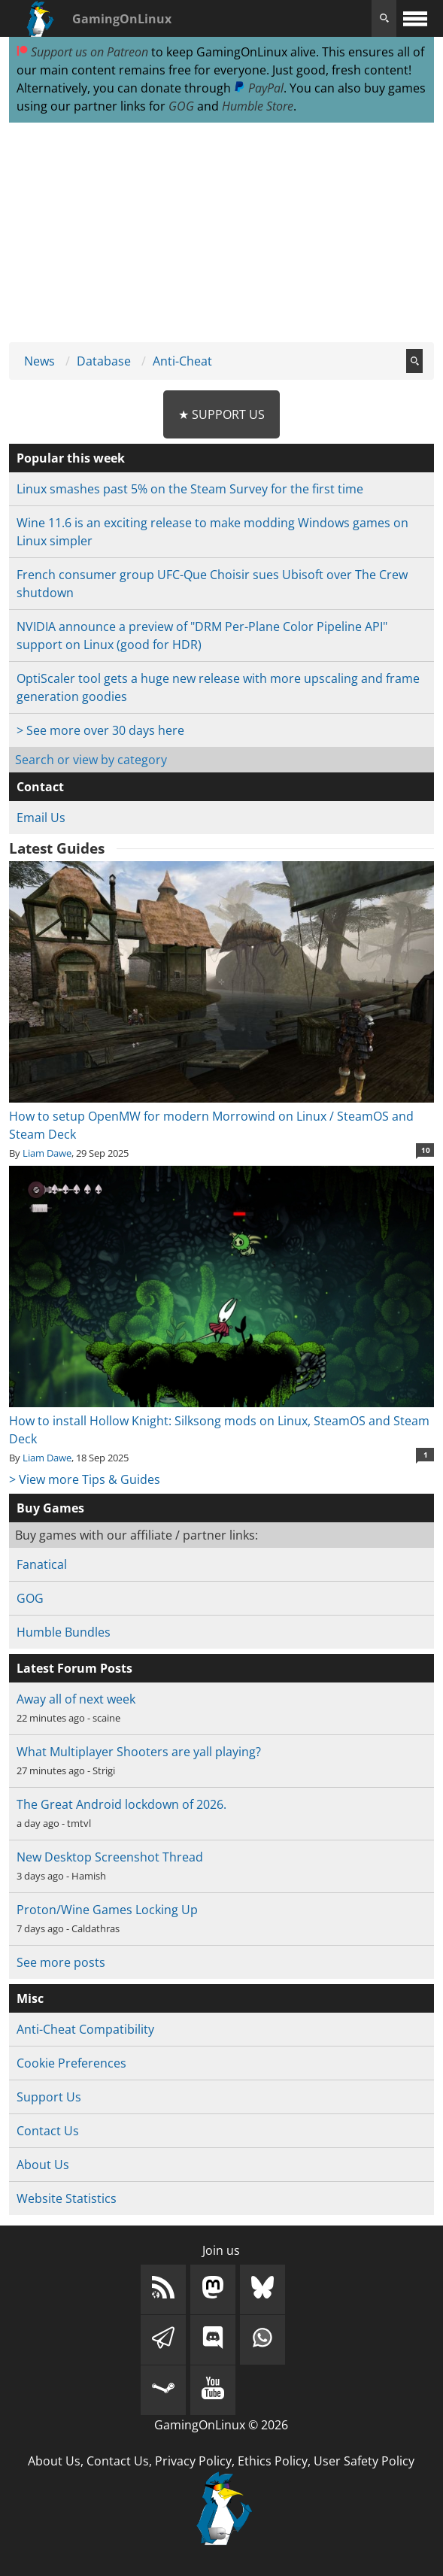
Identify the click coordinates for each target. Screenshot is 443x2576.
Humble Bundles (64, 1632)
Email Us (41, 817)
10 (425, 1150)
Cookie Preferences (71, 2063)
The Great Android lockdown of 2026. (121, 1804)
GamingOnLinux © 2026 (221, 2425)
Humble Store (257, 106)
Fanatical (42, 1564)
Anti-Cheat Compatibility (85, 2029)
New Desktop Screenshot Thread (110, 1857)
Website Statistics (67, 2198)
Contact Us (48, 2130)
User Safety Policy (364, 2461)
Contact (40, 786)
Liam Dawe (47, 1153)
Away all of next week (76, 1699)
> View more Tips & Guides (84, 1479)
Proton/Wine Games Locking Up (107, 1909)
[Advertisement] (221, 233)
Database (104, 361)
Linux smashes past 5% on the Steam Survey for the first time (190, 489)
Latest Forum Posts (74, 1668)
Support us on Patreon (82, 52)
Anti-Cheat (182, 361)
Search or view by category (91, 759)
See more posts (61, 1962)
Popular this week (71, 458)
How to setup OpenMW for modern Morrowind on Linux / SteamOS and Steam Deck (221, 1116)
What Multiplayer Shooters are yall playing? (139, 1751)
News (39, 361)
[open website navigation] (415, 18)
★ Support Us (221, 414)
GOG (181, 106)
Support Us (49, 2097)
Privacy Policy (193, 2461)
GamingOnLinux (121, 19)
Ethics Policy (273, 2461)
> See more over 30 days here (100, 730)
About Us (43, 2164)
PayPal (259, 88)
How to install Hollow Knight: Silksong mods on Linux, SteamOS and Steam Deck (221, 1420)
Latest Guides (57, 848)
